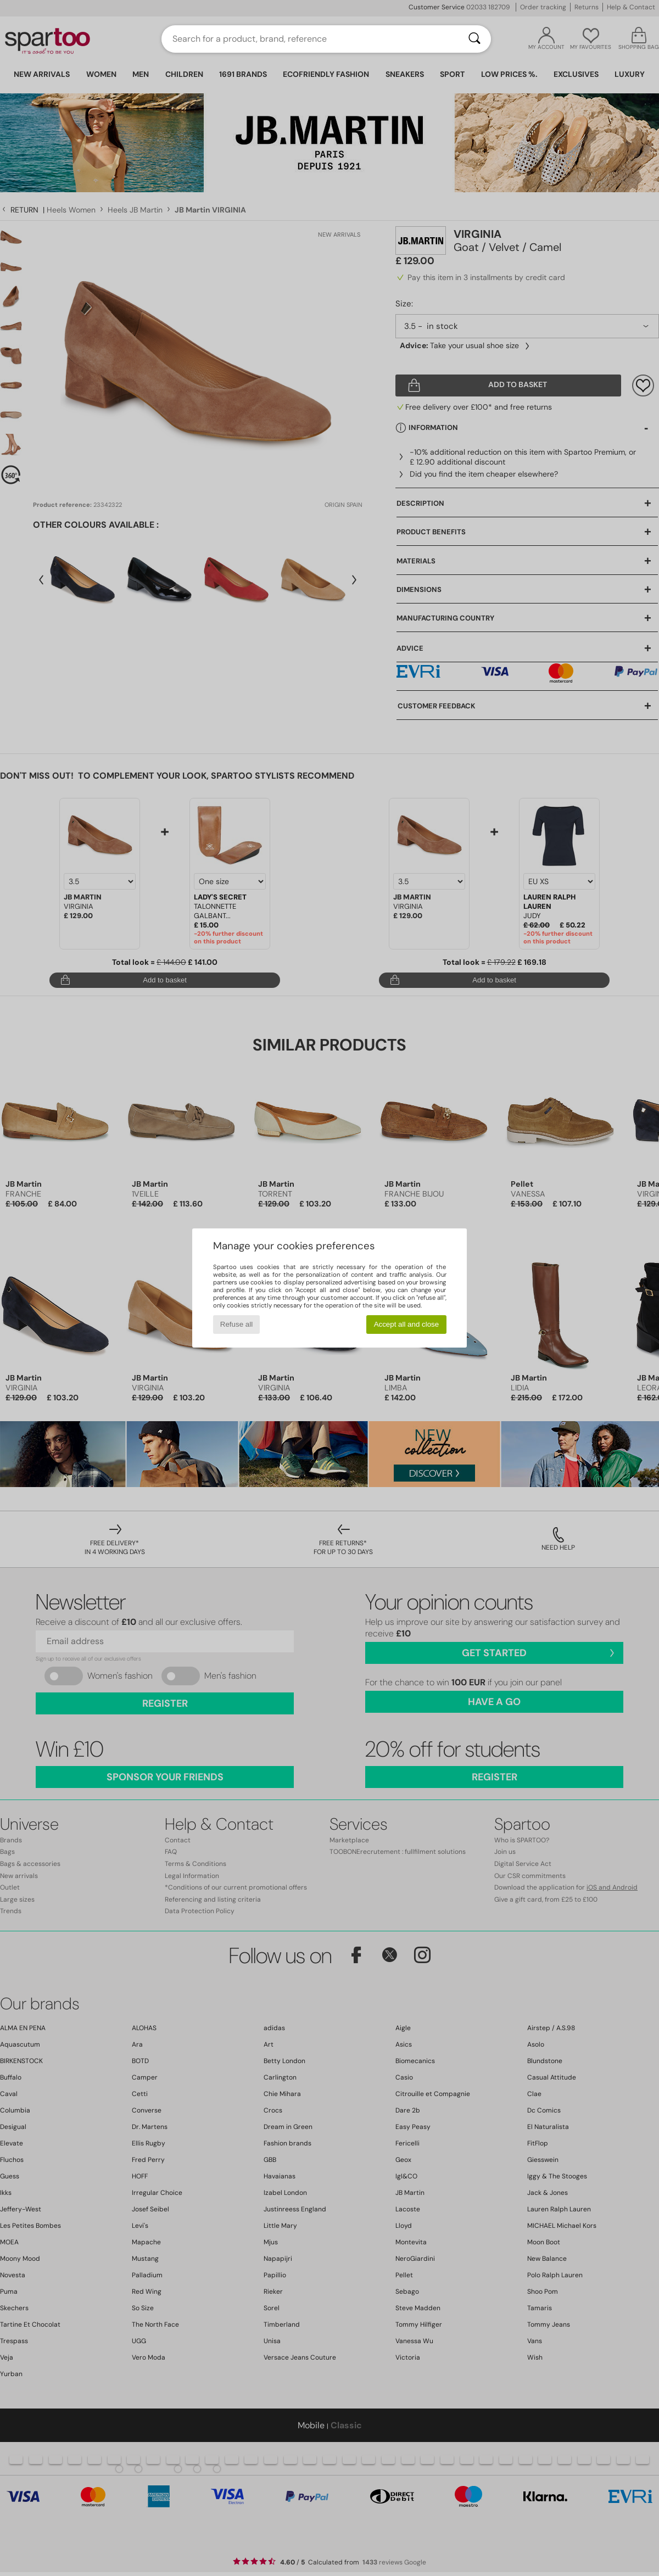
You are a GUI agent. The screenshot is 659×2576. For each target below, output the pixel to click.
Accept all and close (406, 1324)
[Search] (474, 39)
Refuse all (236, 1324)
